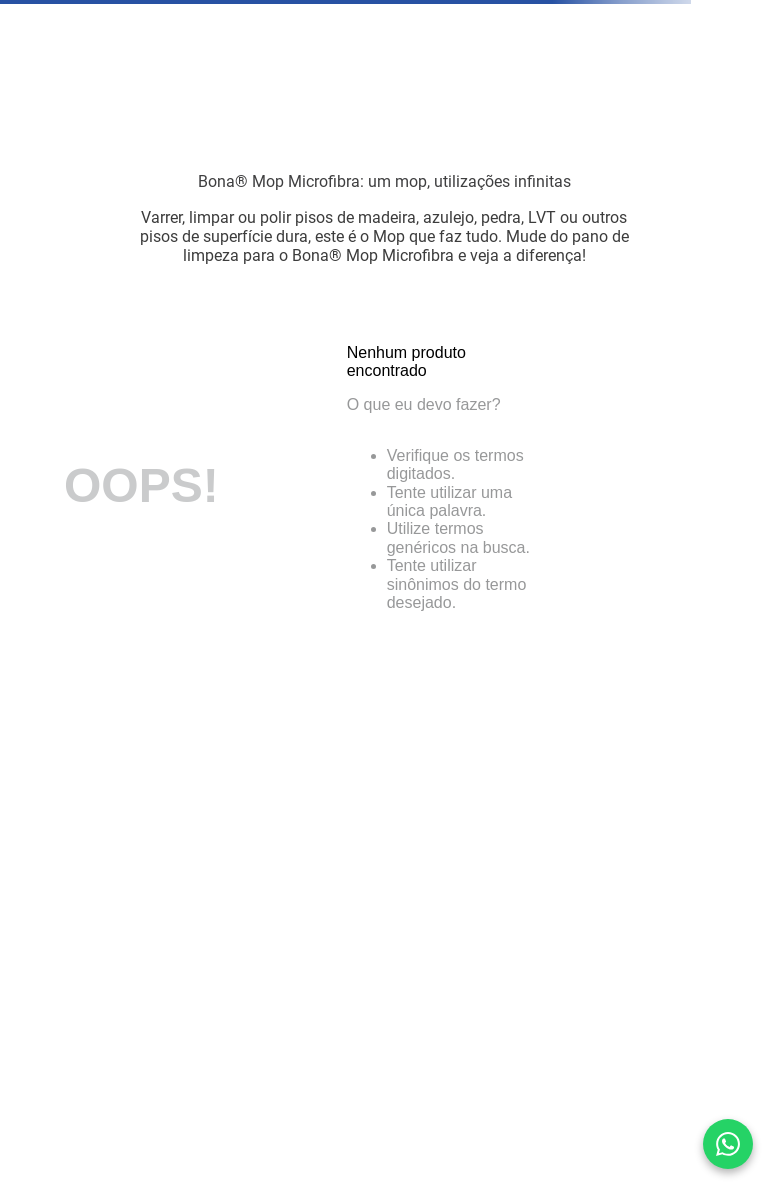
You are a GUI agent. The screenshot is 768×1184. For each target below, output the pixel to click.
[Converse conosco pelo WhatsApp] (728, 1144)
